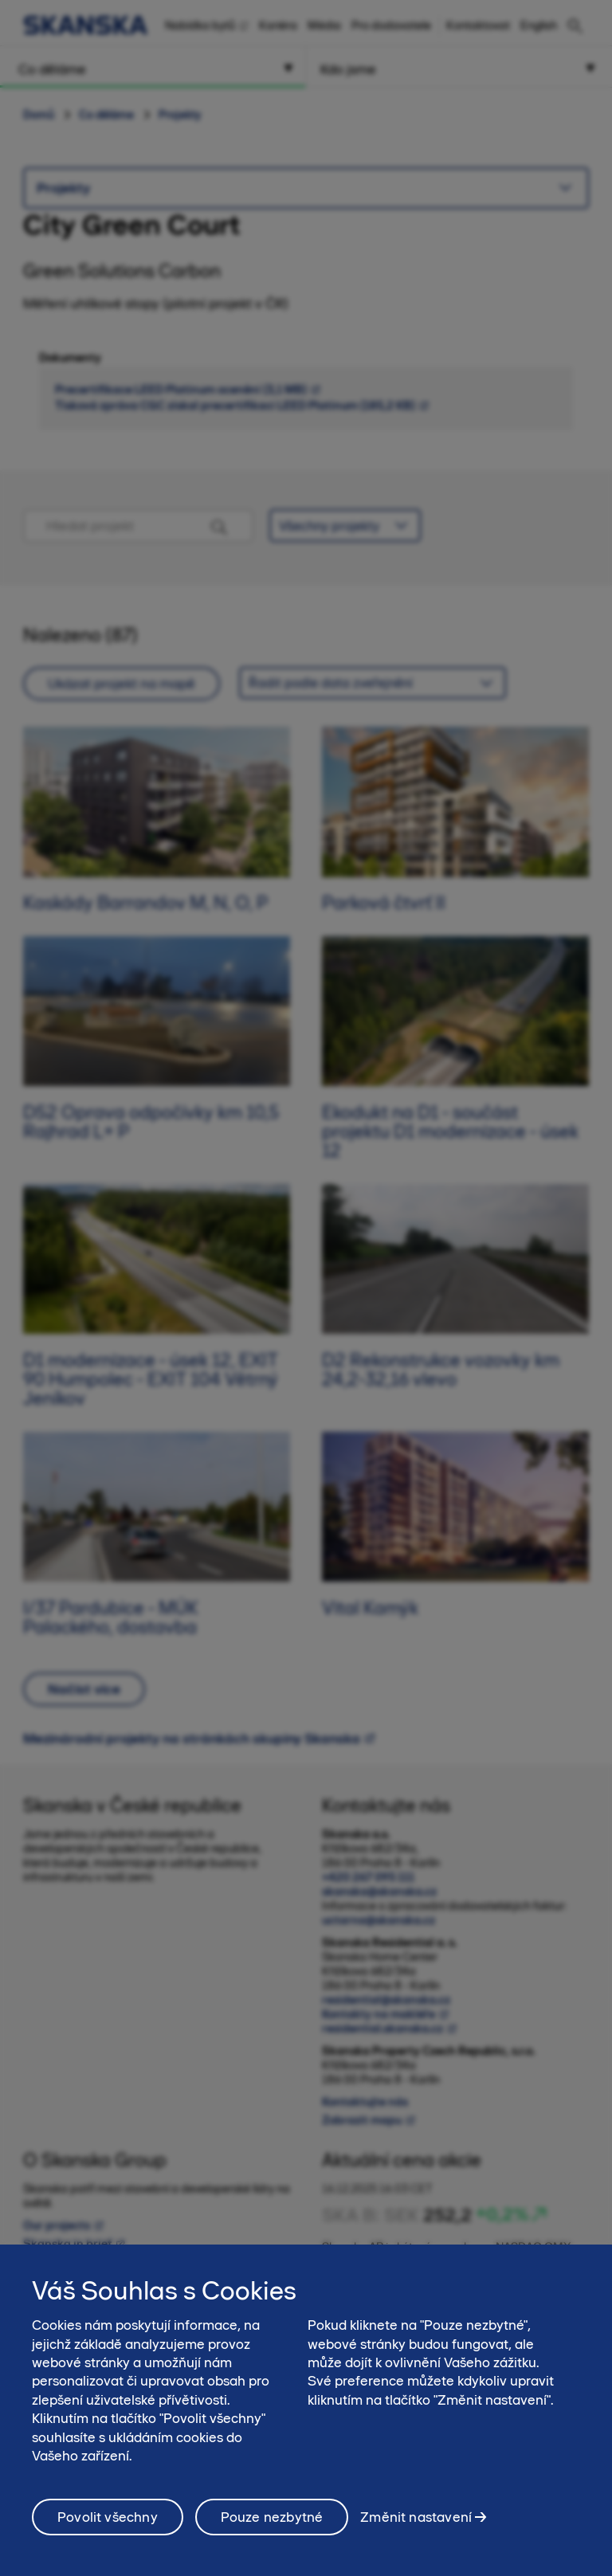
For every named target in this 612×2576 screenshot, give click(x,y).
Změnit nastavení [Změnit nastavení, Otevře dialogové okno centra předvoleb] (416, 2522)
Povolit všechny (107, 2522)
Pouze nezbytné (272, 2522)
